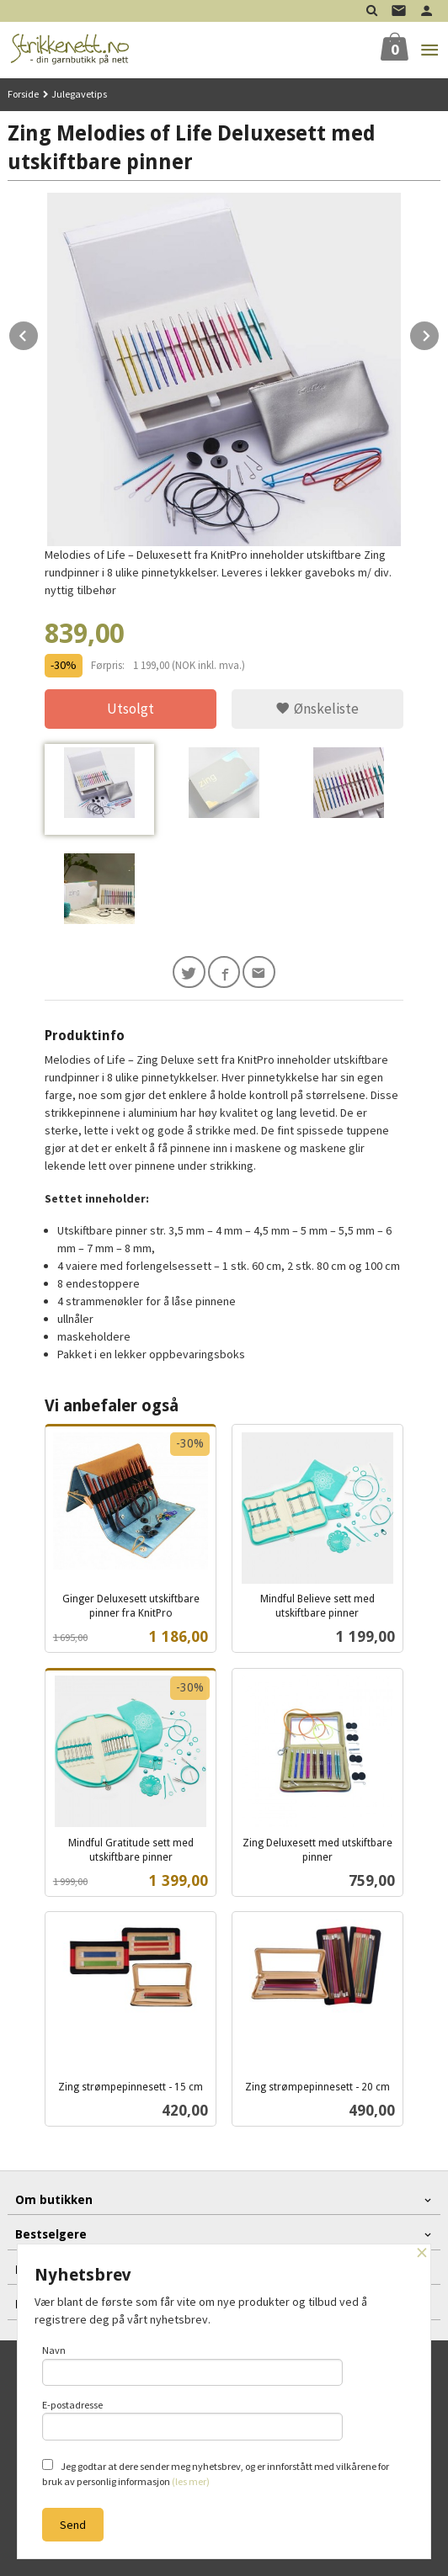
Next (439, 333)
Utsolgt (130, 708)
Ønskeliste (317, 708)
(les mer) (191, 2481)
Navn (192, 2365)
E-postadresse (192, 2419)
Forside (23, 94)
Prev (39, 333)
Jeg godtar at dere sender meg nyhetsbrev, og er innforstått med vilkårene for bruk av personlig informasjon (215, 2473)
